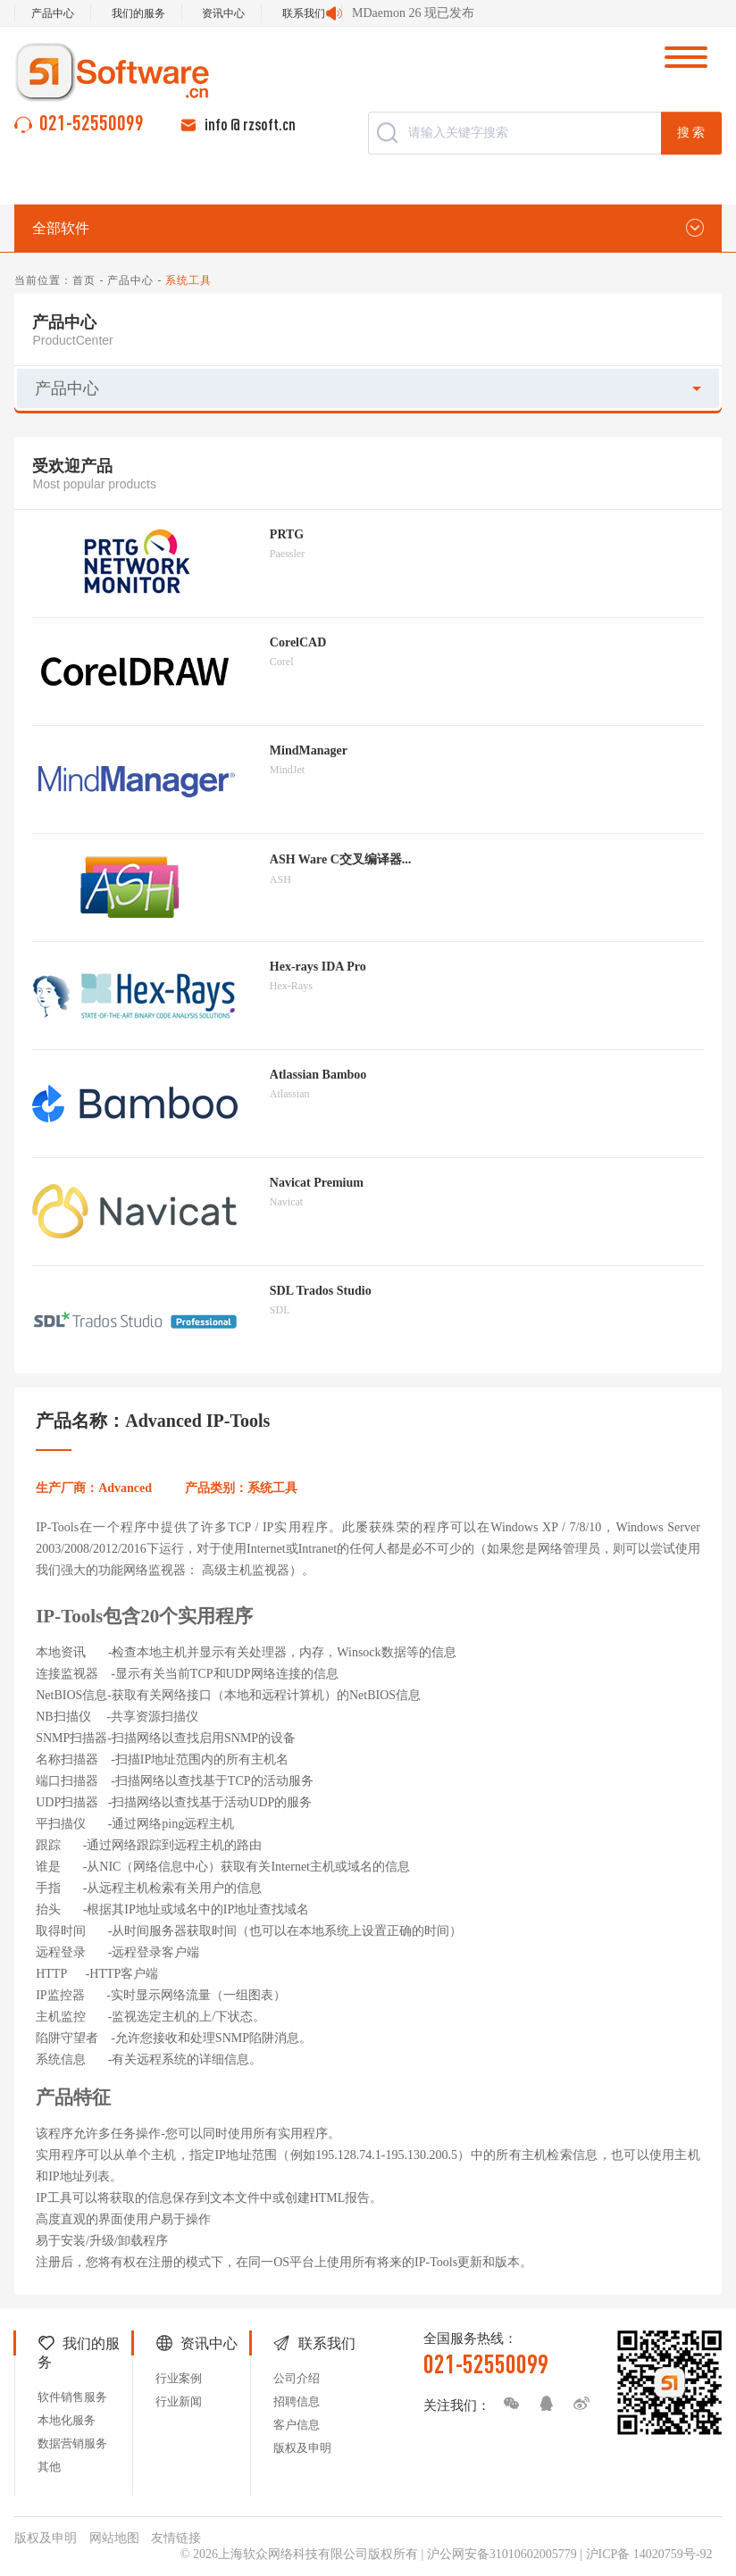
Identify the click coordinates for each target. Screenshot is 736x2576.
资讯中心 (223, 13)
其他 (49, 2466)
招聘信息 (296, 2401)
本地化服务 (67, 2420)
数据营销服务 (72, 2443)
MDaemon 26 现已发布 (413, 13)
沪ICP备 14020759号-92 (649, 2554)
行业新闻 (178, 2401)
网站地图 (114, 2538)
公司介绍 (296, 2378)
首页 (84, 280)
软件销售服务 (72, 2397)
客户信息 (296, 2424)
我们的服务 (138, 13)
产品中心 (52, 13)
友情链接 (176, 2538)
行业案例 (178, 2378)
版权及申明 (302, 2448)
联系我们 (303, 13)
